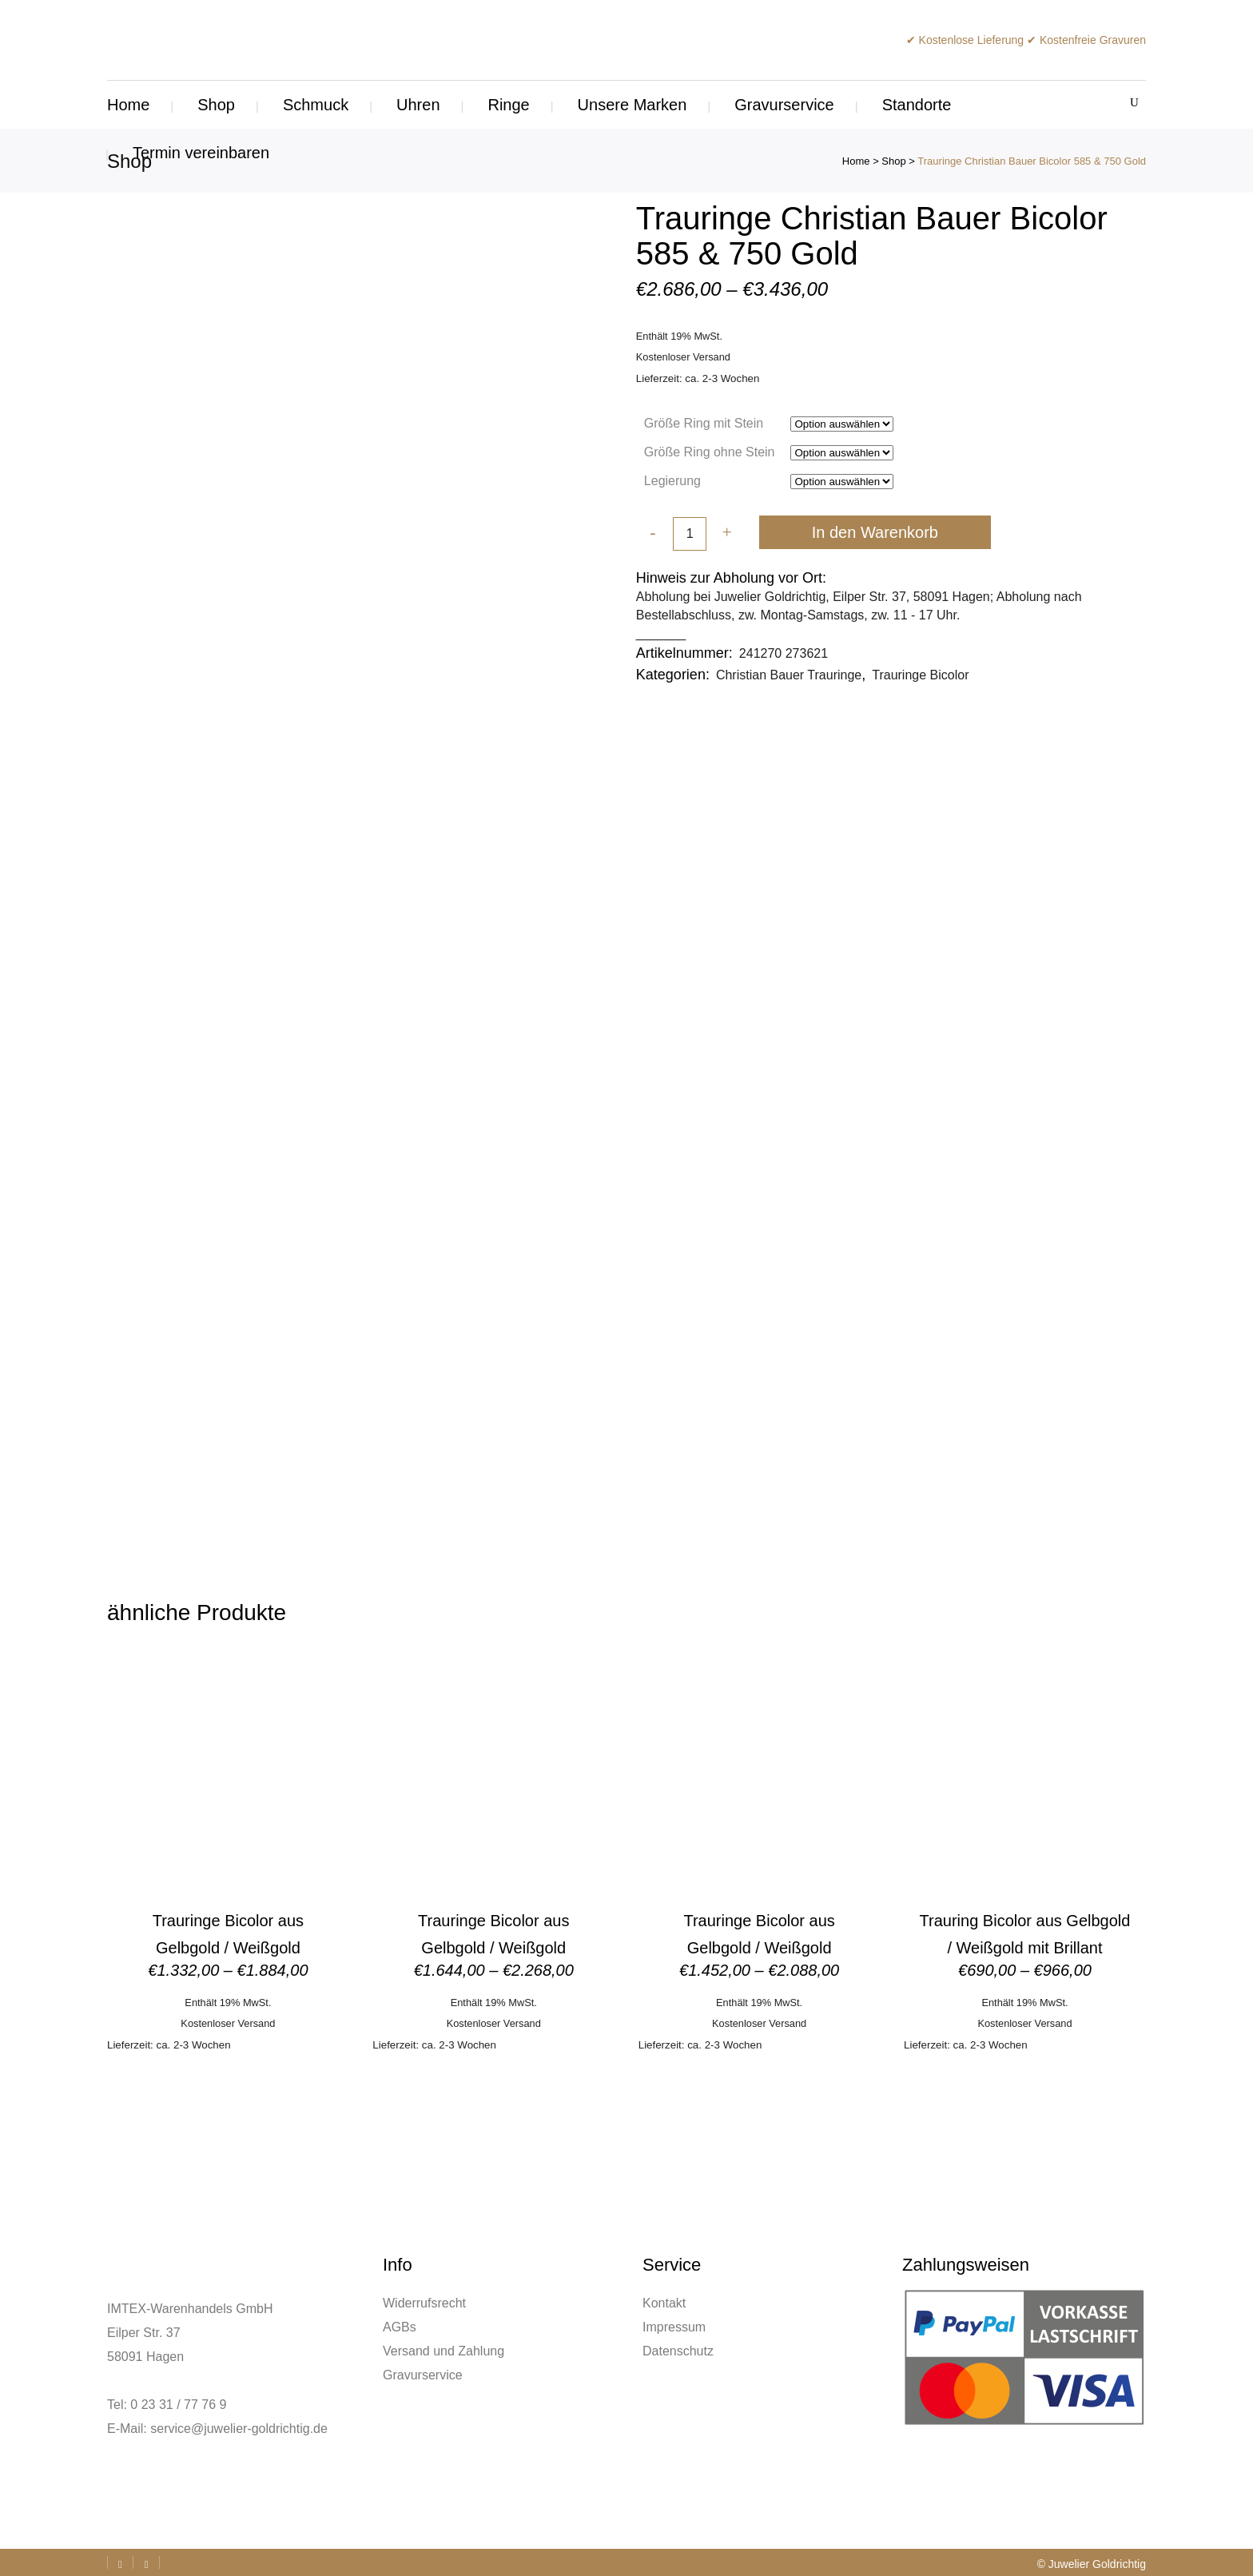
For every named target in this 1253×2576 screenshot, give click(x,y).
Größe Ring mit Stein (703, 423)
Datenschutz (678, 2351)
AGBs (399, 2327)
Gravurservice (423, 2375)
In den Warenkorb (875, 532)
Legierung (672, 481)
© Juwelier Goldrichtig (1091, 2564)
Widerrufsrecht (424, 2303)
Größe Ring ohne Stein (709, 452)
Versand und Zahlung (443, 2351)
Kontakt (664, 2303)
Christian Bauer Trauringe (788, 675)
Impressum (674, 2327)
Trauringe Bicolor (920, 675)
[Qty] (689, 534)
